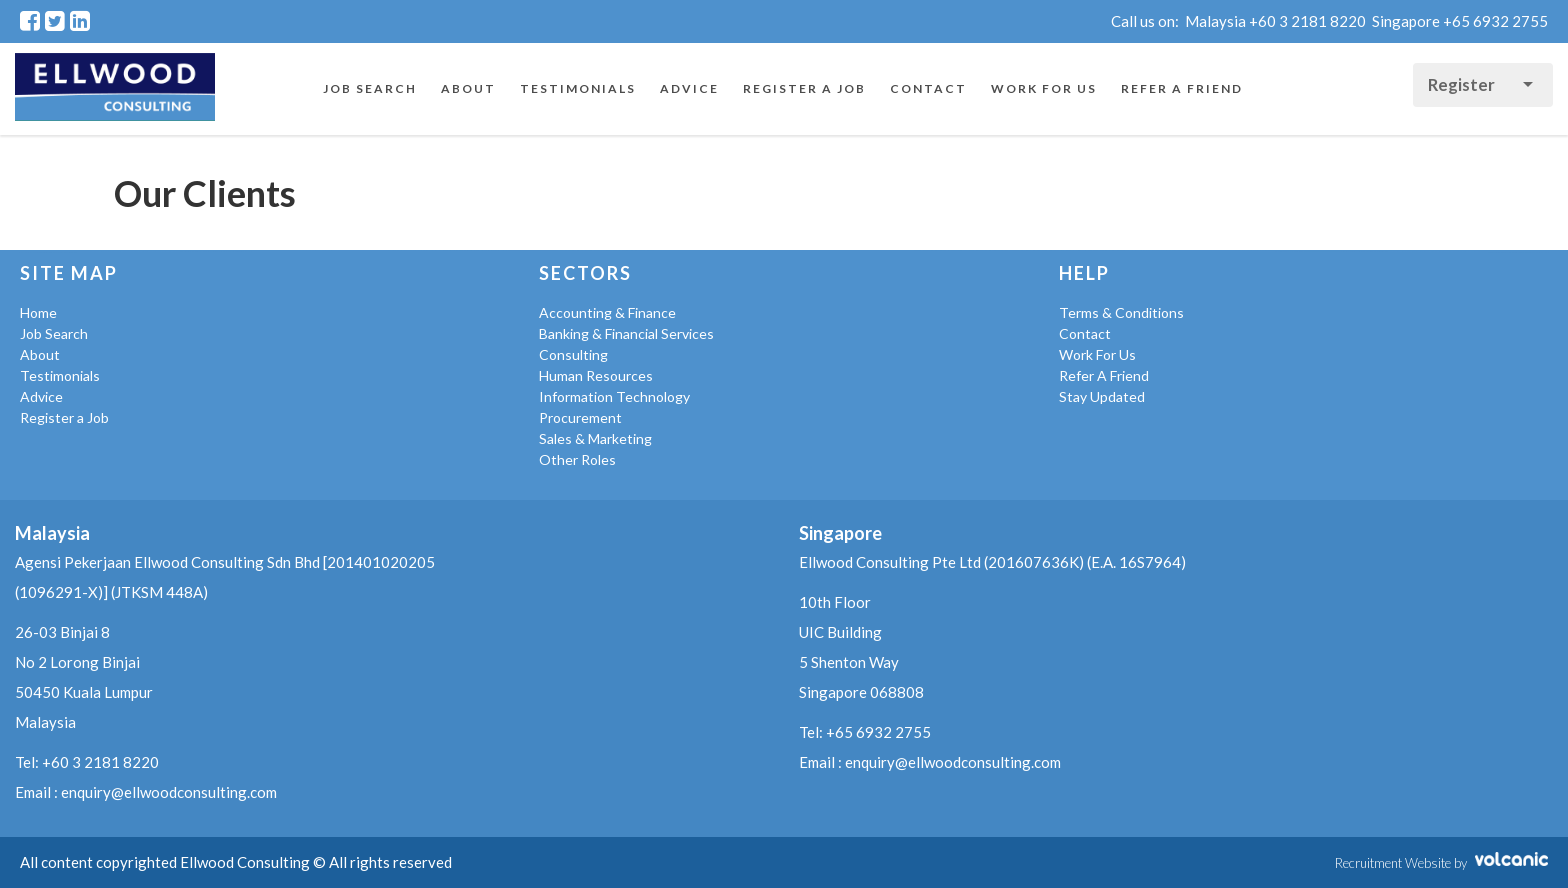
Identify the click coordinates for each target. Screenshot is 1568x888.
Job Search (370, 88)
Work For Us (1044, 88)
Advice (689, 88)
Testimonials (578, 88)
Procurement (580, 417)
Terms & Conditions (1121, 312)
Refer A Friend (1182, 88)
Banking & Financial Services (626, 333)
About (468, 88)
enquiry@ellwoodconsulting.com (169, 792)
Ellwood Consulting (115, 89)
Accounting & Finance (607, 312)
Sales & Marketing (595, 438)
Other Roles (577, 459)
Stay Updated (1102, 396)
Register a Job (804, 88)
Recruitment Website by (1441, 863)
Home (38, 312)
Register (1463, 84)
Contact (928, 88)
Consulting (573, 354)
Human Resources (596, 375)
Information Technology (614, 396)
